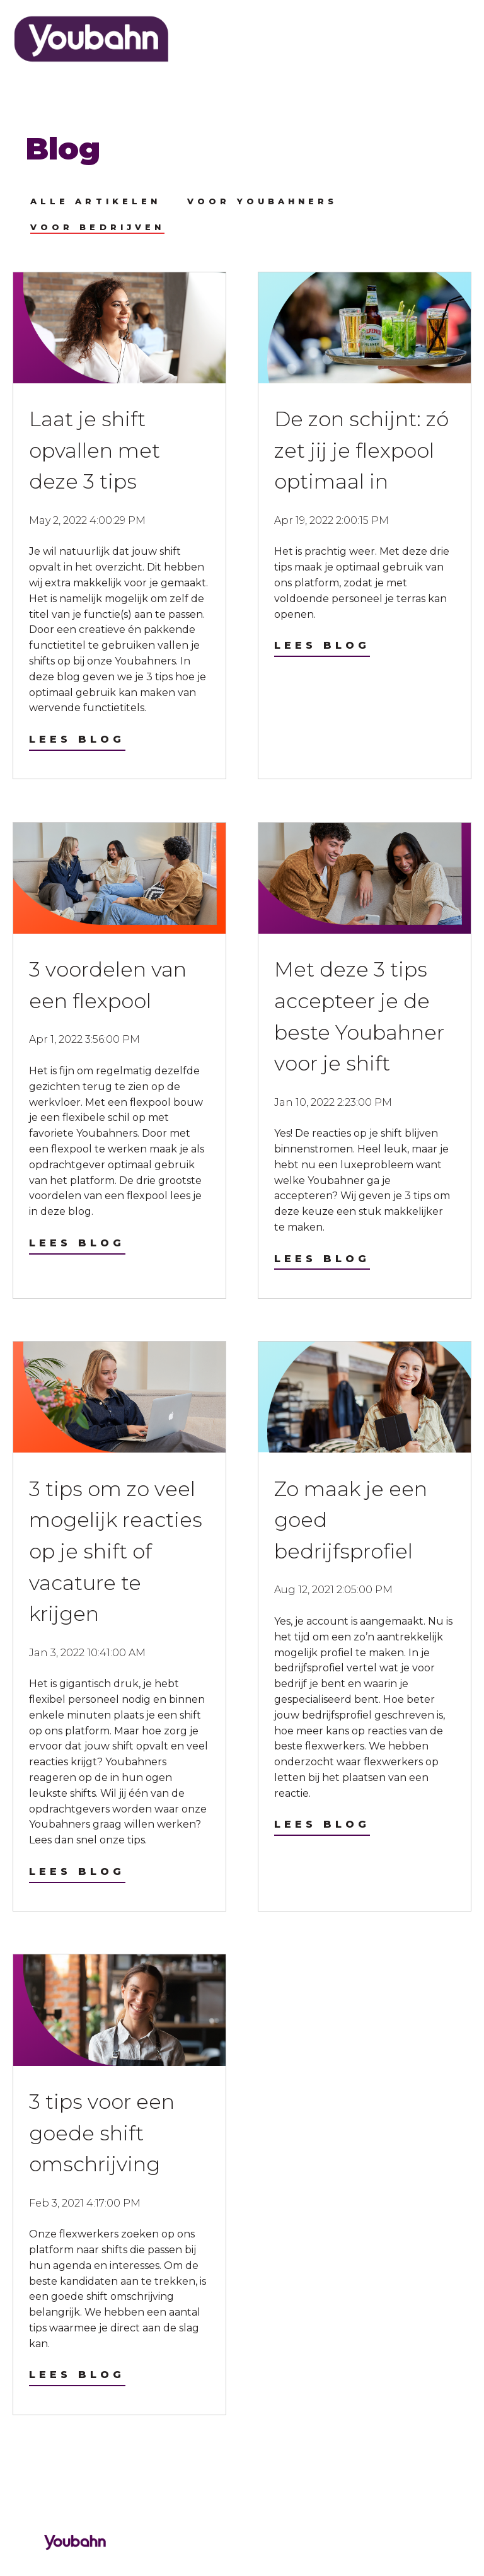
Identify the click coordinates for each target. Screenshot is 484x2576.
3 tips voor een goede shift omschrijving (102, 2132)
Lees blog (77, 739)
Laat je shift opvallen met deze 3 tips (94, 450)
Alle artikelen (95, 201)
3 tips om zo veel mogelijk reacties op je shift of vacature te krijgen (115, 1551)
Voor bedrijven (97, 227)
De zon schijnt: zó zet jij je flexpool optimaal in (361, 450)
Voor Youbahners (262, 201)
